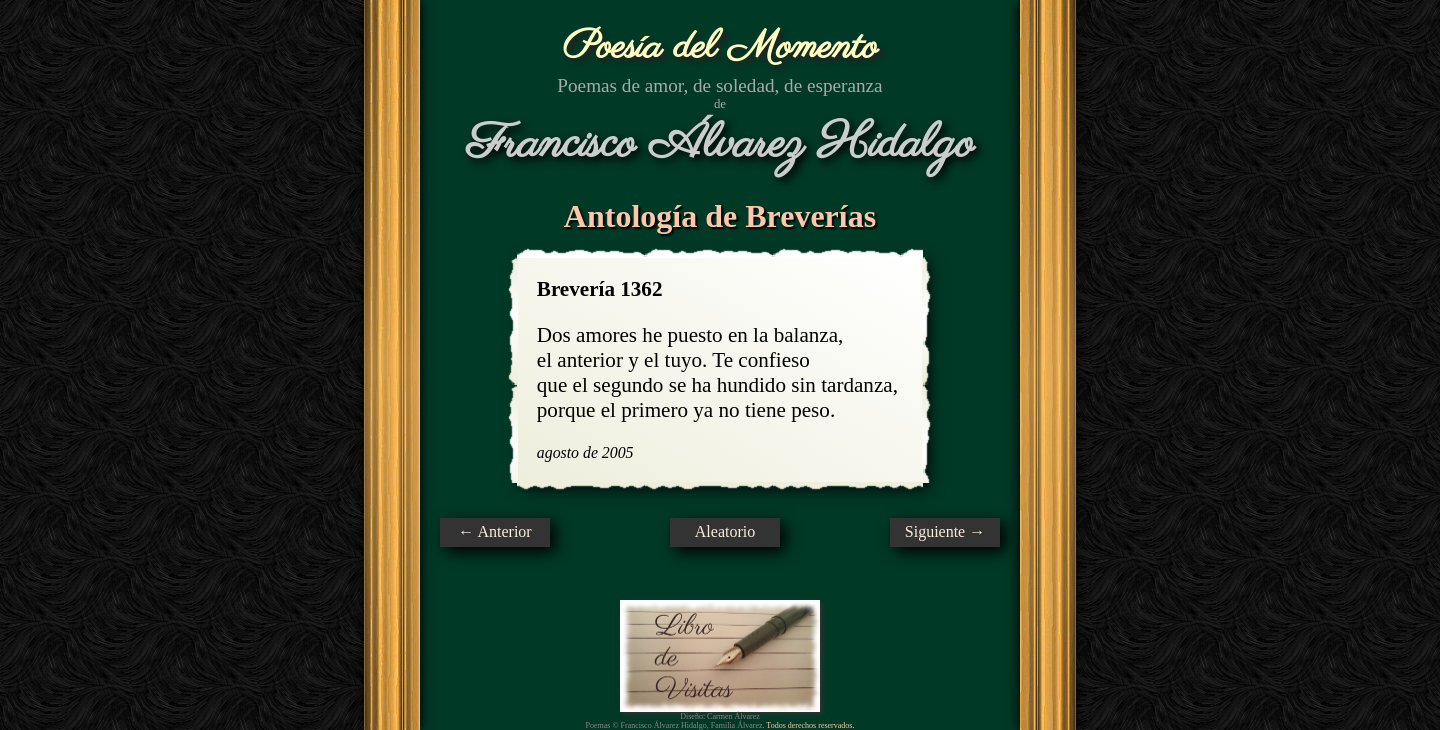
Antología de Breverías (720, 216)
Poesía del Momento (720, 47)
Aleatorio (725, 531)
